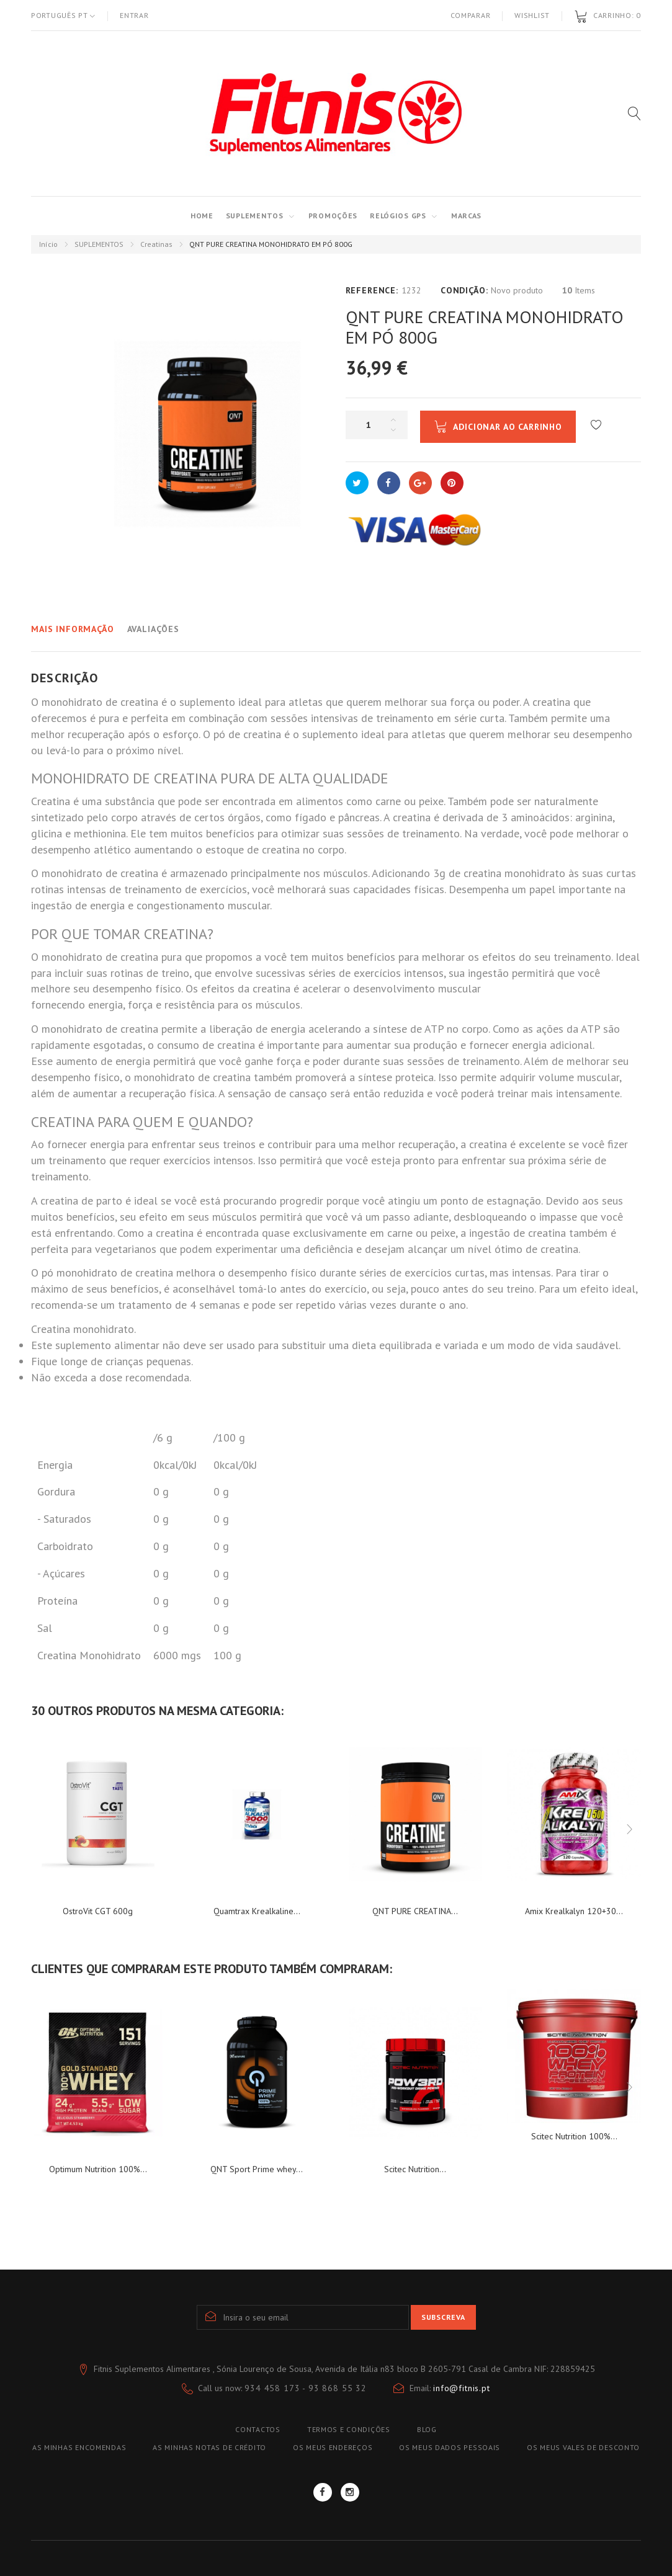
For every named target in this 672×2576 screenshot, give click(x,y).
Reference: (372, 290)
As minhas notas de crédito (209, 2447)
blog (427, 2429)
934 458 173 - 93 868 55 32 (305, 2388)
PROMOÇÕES (332, 215)
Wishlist (532, 15)
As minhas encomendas (79, 2447)
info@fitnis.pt (461, 2388)
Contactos (257, 2429)
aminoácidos (539, 817)
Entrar (134, 15)
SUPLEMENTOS (255, 215)
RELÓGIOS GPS (398, 215)
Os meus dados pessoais (449, 2447)
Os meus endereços (332, 2447)
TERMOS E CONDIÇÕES (348, 2429)
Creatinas (156, 244)
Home (201, 215)
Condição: (464, 290)
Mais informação (72, 629)
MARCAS (466, 215)
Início (48, 244)
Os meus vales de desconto (583, 2447)
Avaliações (153, 629)
